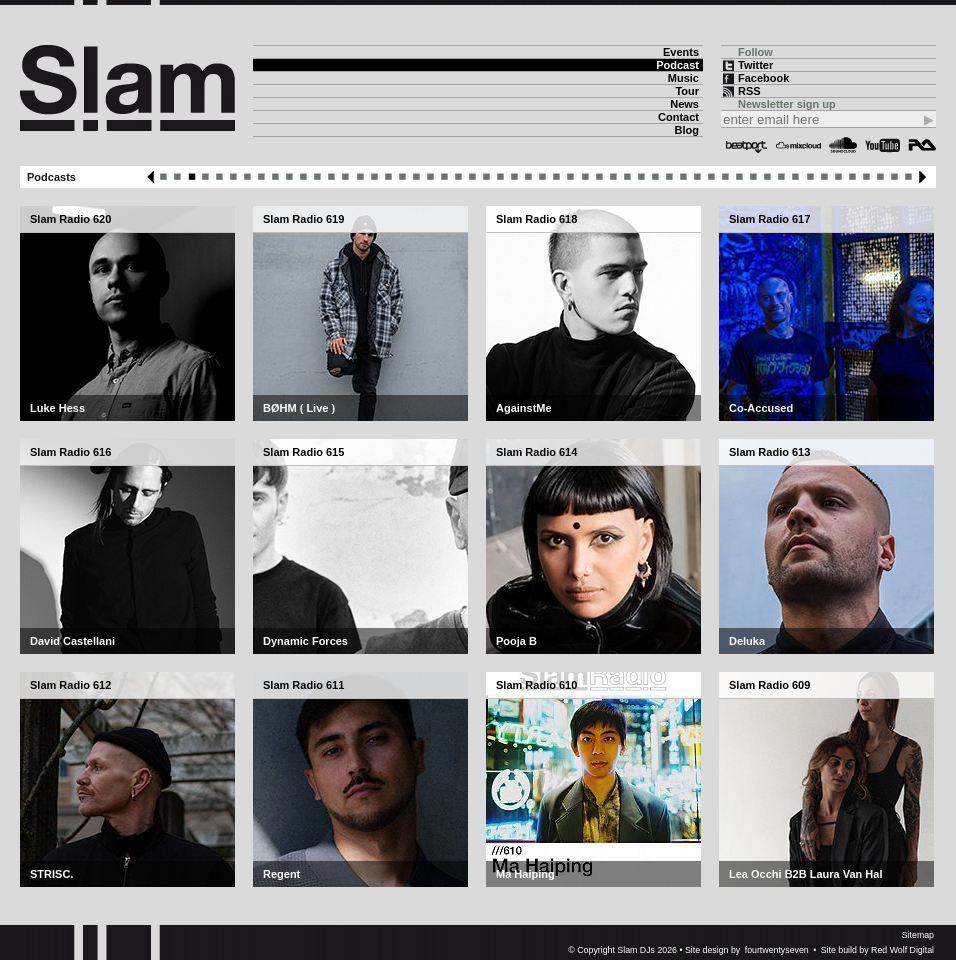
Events (681, 52)
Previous (150, 177)
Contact (678, 117)
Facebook (763, 78)
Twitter (755, 65)
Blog (687, 130)
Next (922, 177)
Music (683, 78)
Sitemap (918, 935)
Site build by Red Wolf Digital (877, 950)
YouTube (882, 145)
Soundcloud (843, 145)
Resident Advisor (922, 145)
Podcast (677, 65)
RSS (749, 91)
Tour (687, 91)
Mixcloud (798, 145)
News (684, 104)
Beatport (747, 145)
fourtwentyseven (777, 950)
